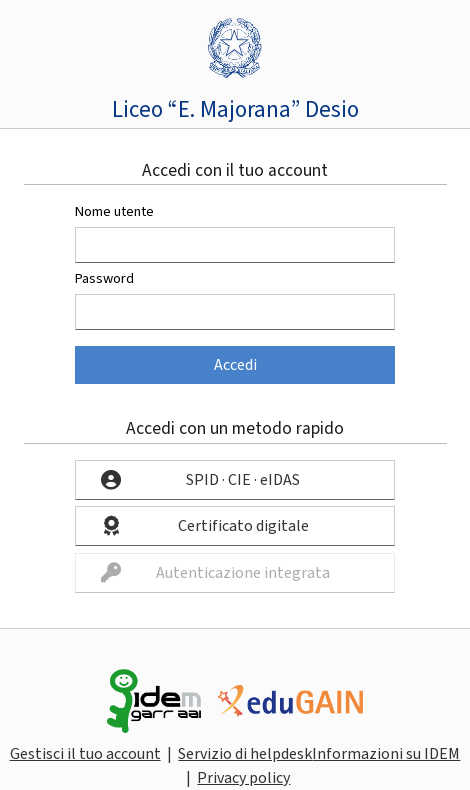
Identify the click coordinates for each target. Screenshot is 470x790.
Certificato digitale (243, 526)
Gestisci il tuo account (85, 754)
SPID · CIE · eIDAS (243, 480)
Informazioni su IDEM (386, 754)
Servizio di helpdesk (245, 754)
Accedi (235, 365)
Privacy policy (243, 778)
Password (104, 278)
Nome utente (114, 211)
